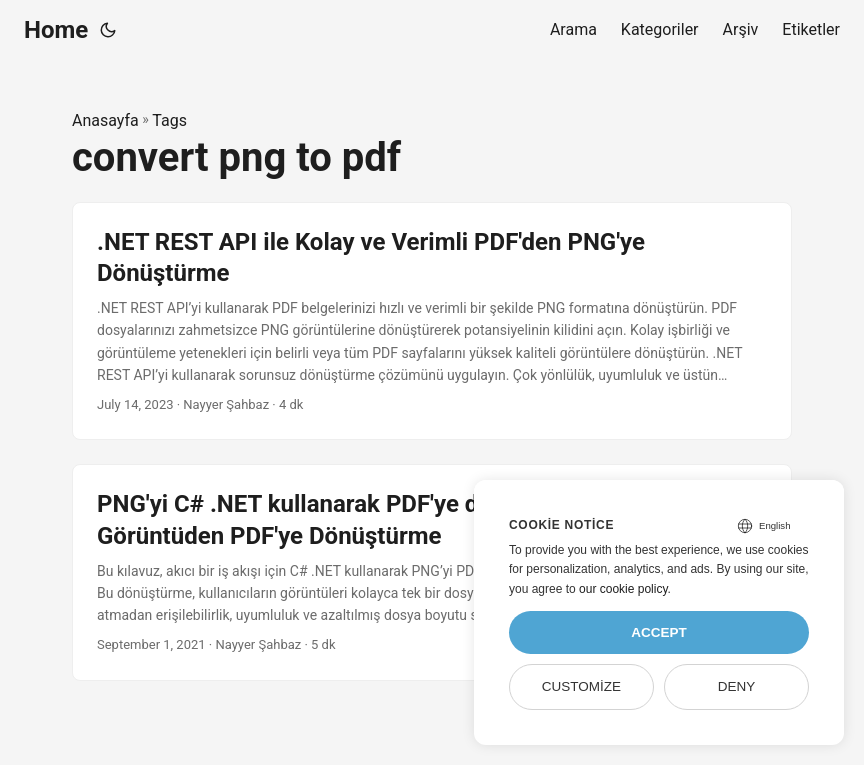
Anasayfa (105, 120)
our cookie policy (623, 589)
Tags (169, 120)
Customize (581, 686)
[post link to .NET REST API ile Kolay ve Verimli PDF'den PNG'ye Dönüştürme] (432, 321)
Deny (737, 686)
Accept (659, 632)
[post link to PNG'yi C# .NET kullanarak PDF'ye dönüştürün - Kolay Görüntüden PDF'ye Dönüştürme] (432, 572)
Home (56, 30)
